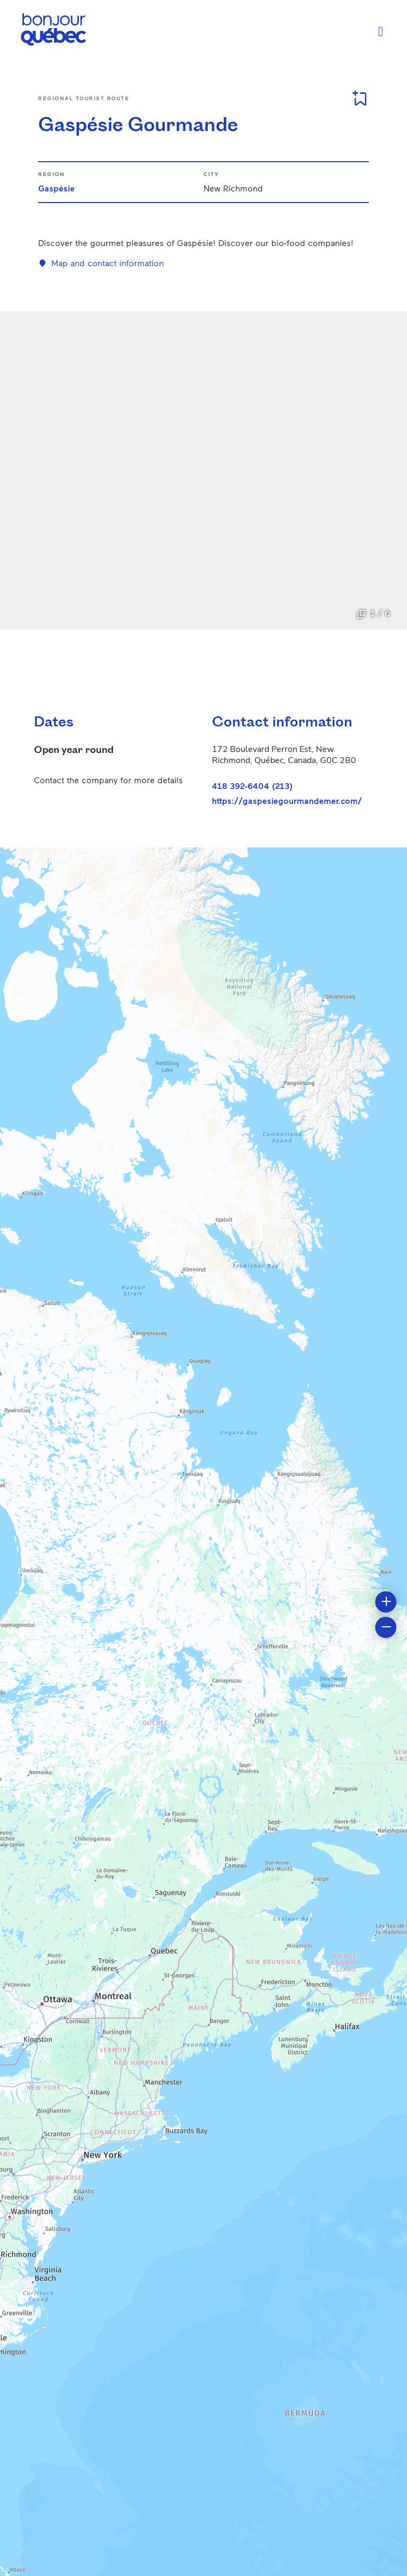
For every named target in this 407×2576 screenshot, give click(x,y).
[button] (385, 1602)
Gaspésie (56, 188)
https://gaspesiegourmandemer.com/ (287, 800)
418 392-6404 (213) (252, 786)
